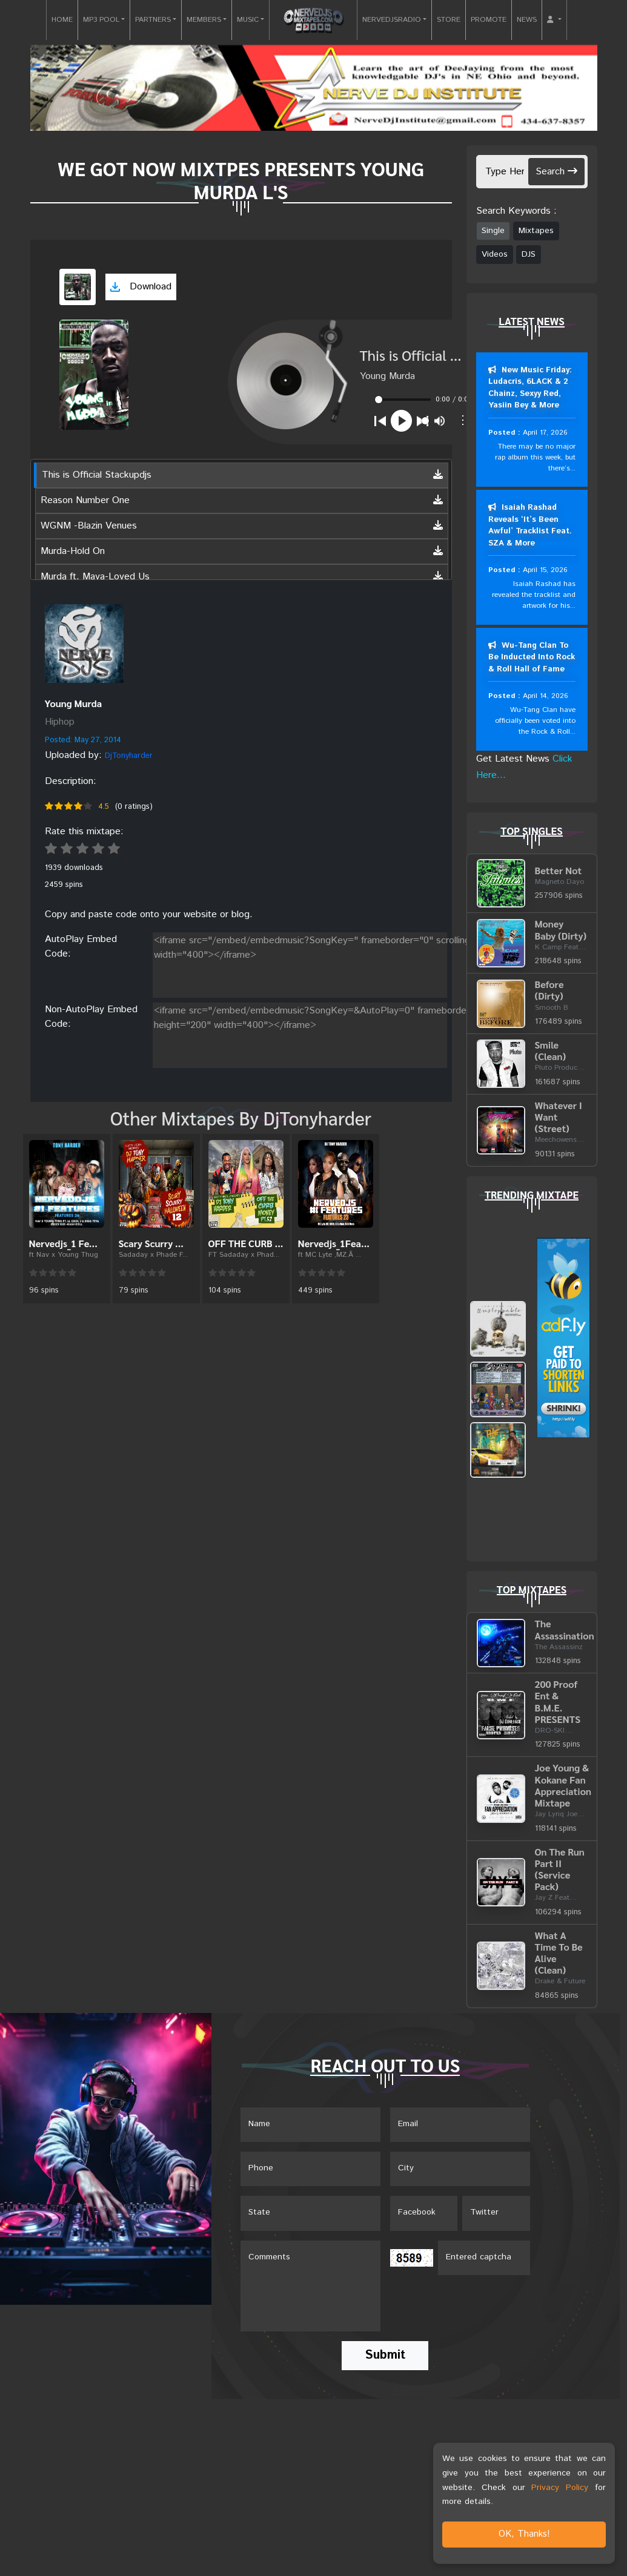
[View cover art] (77, 287)
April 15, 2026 (545, 570)
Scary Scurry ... (151, 1243)
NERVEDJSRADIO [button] (391, 20)
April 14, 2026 (545, 696)
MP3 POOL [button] (101, 20)
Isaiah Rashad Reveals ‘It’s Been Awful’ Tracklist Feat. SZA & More (530, 526)
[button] (554, 20)
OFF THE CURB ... (246, 1243)
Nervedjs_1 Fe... (63, 1243)
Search (556, 172)
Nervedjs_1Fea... (334, 1243)
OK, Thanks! (524, 2534)
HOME (62, 20)
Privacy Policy (559, 2488)
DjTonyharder (129, 756)
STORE (448, 20)
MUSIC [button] (248, 20)
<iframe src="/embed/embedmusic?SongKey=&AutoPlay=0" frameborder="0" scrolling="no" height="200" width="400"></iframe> (360, 1033)
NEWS (527, 20)
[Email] (460, 2125)
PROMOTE (488, 20)
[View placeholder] (84, 643)
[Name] (310, 2125)
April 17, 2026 (545, 432)
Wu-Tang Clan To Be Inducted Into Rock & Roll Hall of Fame (531, 658)
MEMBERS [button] (204, 20)
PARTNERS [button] (153, 20)
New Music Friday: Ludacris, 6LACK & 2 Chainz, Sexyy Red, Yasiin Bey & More (530, 388)
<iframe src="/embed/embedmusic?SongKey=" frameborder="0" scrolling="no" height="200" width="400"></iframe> (360, 962)
